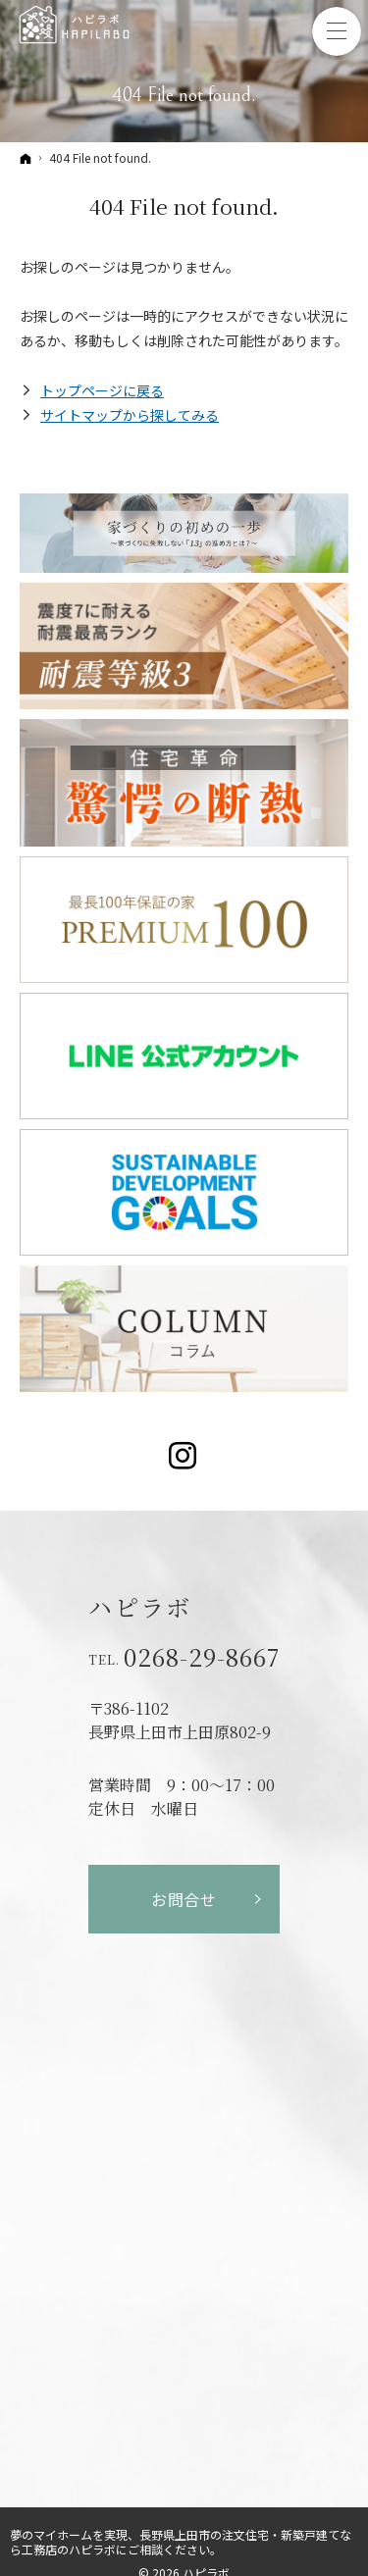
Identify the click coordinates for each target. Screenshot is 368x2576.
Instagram (184, 1455)
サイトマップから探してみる (129, 415)
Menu (336, 31)
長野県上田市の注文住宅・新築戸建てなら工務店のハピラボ (180, 2541)
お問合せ (184, 1899)
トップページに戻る (102, 390)
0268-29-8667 (202, 1657)
